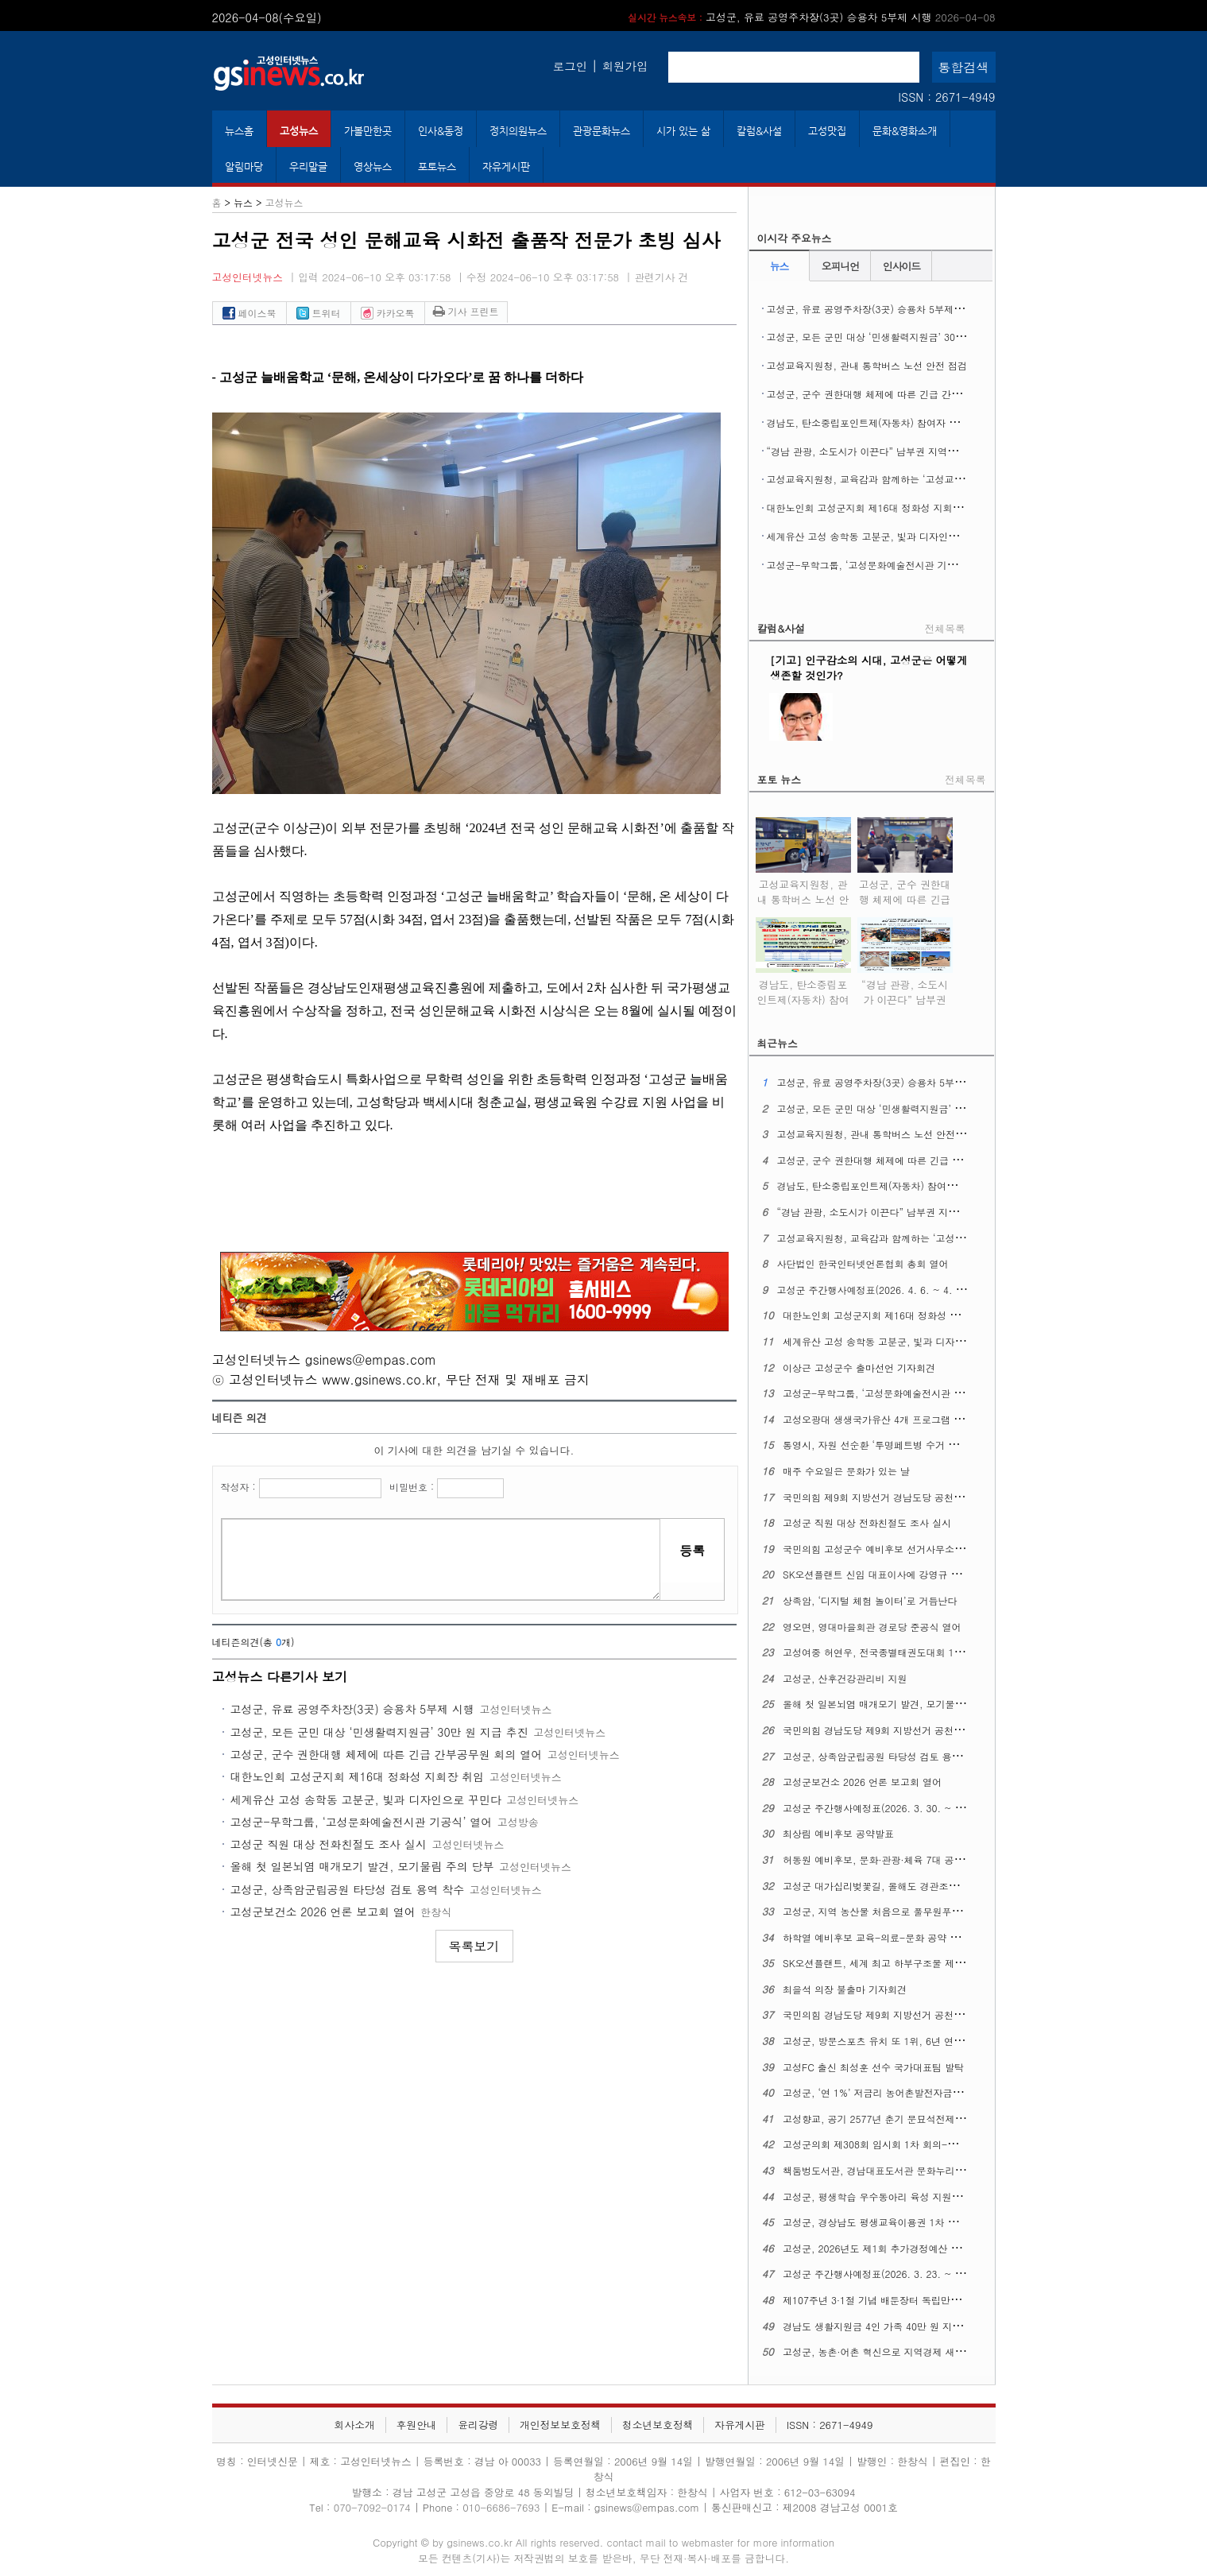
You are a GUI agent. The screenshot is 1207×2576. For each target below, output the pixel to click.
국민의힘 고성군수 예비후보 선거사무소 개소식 (884, 1548)
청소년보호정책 (658, 2424)
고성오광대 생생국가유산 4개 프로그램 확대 (878, 1419)
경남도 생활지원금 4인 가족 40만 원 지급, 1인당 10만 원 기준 (917, 2326)
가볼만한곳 (368, 131)
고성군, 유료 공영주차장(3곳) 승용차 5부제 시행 (811, 17)
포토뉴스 (437, 166)
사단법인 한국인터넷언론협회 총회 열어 (862, 1263)
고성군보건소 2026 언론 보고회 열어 (323, 1911)
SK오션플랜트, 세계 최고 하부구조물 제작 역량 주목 (895, 1963)
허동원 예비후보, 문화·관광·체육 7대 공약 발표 (884, 1859)
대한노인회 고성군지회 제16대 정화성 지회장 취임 (357, 1776)
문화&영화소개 (904, 131)
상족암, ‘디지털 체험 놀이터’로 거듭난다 (870, 1600)
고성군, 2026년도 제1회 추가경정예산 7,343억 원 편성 (902, 2248)
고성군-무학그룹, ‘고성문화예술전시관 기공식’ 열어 (361, 1822)
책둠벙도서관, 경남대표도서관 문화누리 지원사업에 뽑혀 (905, 2170)
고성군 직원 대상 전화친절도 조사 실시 (328, 1844)
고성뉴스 (299, 131)
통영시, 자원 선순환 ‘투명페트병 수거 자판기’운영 (891, 1444)
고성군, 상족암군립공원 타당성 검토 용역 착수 (347, 1889)
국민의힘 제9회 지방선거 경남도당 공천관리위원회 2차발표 (911, 1497)
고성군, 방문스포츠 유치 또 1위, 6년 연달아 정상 (889, 2040)
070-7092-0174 (374, 2507)
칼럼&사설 (759, 131)
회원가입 (625, 66)
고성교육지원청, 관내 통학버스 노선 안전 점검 (867, 365)
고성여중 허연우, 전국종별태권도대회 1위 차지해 (889, 1652)
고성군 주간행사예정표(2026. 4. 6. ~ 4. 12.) (874, 1289)
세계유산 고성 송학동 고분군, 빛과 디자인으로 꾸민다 (365, 1799)
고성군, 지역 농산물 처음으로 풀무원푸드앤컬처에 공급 (902, 1911)
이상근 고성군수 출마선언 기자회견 (859, 1367)
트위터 (318, 313)
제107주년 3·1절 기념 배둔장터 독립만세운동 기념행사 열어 (913, 2300)
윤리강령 (478, 2424)
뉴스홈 (239, 131)
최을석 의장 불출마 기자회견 (845, 1989)
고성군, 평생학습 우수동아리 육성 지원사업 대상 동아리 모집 (915, 2196)
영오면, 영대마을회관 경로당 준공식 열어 (872, 1626)
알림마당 (244, 166)
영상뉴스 (373, 166)
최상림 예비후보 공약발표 (838, 1833)
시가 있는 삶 (683, 131)
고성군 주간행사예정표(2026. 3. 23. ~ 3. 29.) (884, 2273)
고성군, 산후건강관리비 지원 (845, 1678)
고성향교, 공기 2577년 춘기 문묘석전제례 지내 (885, 2118)
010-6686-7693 (501, 2507)
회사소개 (355, 2424)
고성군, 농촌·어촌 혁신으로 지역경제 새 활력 (880, 2351)
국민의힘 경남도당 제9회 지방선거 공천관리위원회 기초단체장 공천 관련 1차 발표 (960, 1730)
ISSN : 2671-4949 (946, 97)
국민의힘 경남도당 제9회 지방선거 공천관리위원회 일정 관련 (914, 2014)
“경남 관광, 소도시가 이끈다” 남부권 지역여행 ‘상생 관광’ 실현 (903, 451)
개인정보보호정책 (560, 2424)
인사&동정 (440, 131)
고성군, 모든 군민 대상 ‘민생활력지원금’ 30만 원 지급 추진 (379, 1732)
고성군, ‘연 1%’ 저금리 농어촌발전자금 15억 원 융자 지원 (908, 2092)
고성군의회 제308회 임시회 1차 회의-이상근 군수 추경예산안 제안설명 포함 (947, 2144)
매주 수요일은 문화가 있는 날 (846, 1471)
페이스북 (249, 313)
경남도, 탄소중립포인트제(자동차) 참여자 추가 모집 (879, 422)
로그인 (570, 66)
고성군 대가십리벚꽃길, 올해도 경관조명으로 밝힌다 (896, 1885)
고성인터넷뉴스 (248, 277)
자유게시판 (506, 166)
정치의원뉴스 (518, 131)
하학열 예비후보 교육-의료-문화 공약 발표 (876, 1937)
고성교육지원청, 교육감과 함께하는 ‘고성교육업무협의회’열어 (900, 479)
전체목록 (945, 628)
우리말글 (308, 166)
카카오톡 (388, 313)
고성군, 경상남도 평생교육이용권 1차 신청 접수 (886, 2222)
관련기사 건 (661, 277)
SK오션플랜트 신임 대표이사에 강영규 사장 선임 (887, 1574)
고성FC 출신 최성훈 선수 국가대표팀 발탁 (873, 2067)
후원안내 (416, 2424)
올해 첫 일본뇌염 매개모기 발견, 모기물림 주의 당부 (362, 1866)
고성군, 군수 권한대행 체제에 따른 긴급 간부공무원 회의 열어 (386, 1754)
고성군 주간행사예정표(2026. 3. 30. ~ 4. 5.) (881, 1808)
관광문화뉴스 (601, 131)
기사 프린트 (466, 311)
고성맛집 (827, 131)
